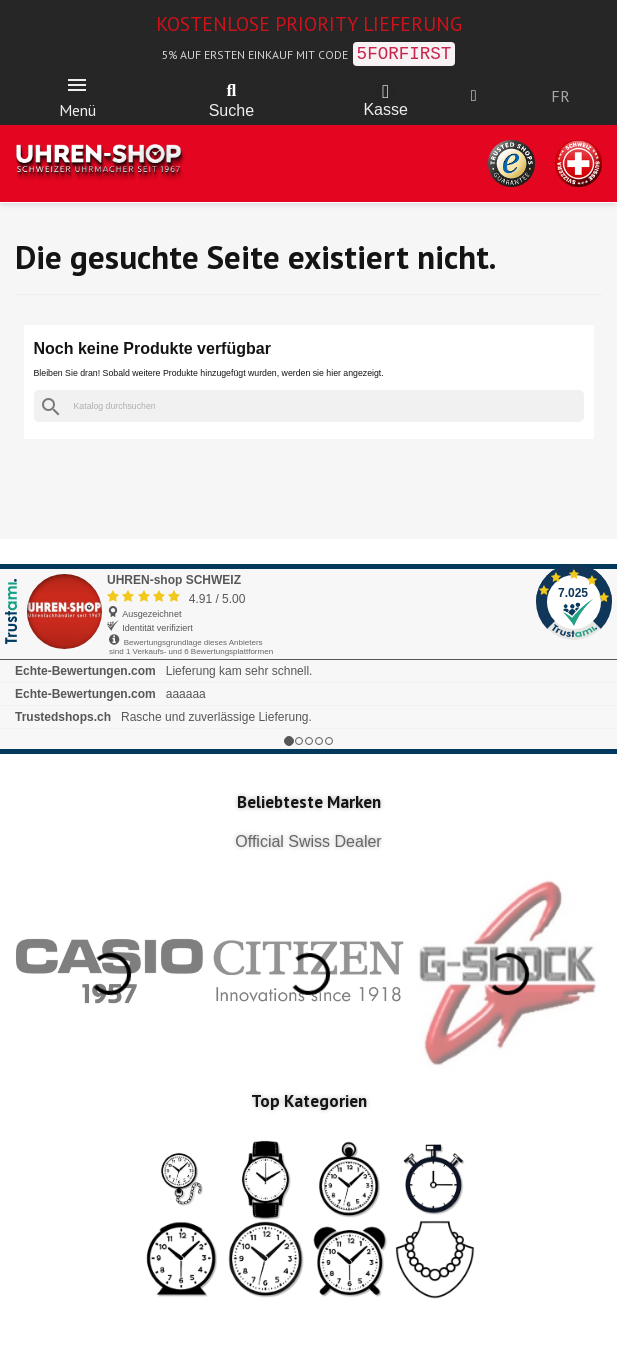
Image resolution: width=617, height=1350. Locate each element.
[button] (231, 91)
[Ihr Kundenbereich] (474, 96)
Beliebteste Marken (309, 802)
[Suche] (309, 406)
